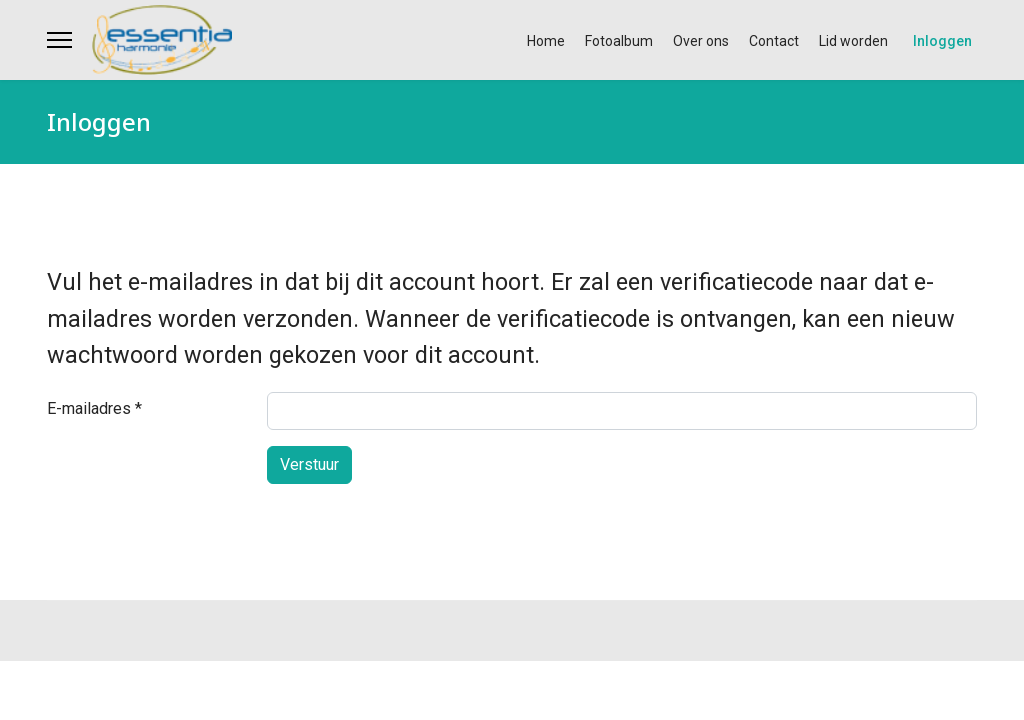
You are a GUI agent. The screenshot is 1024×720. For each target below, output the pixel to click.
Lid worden (853, 41)
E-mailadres (94, 408)
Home (546, 41)
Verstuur (309, 464)
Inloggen (942, 41)
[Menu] (59, 40)
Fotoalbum (619, 41)
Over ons (701, 41)
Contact (774, 41)
